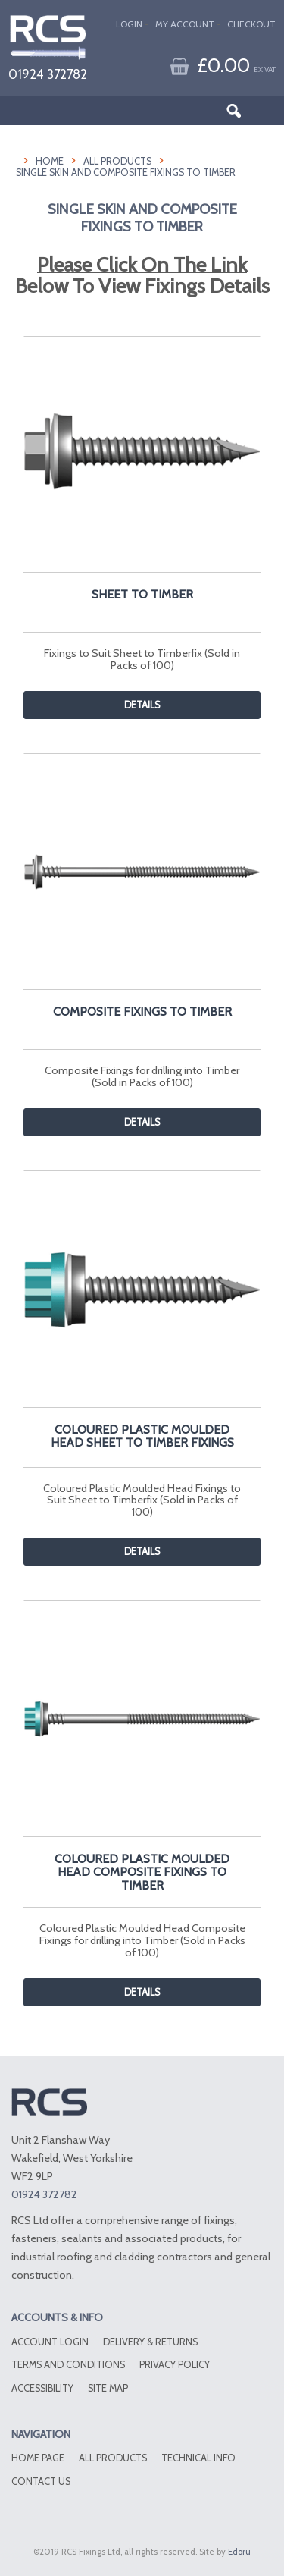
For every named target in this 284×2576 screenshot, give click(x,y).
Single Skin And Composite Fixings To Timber (126, 172)
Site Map (108, 2388)
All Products (117, 161)
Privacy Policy (174, 2364)
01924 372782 (47, 74)
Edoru (239, 2551)
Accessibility (42, 2388)
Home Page (37, 2458)
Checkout (251, 24)
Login (129, 24)
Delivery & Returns (150, 2342)
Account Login (50, 2342)
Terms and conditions (68, 2364)
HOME (50, 161)
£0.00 (236, 65)
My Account (184, 24)
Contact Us (40, 2481)
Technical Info (198, 2458)
